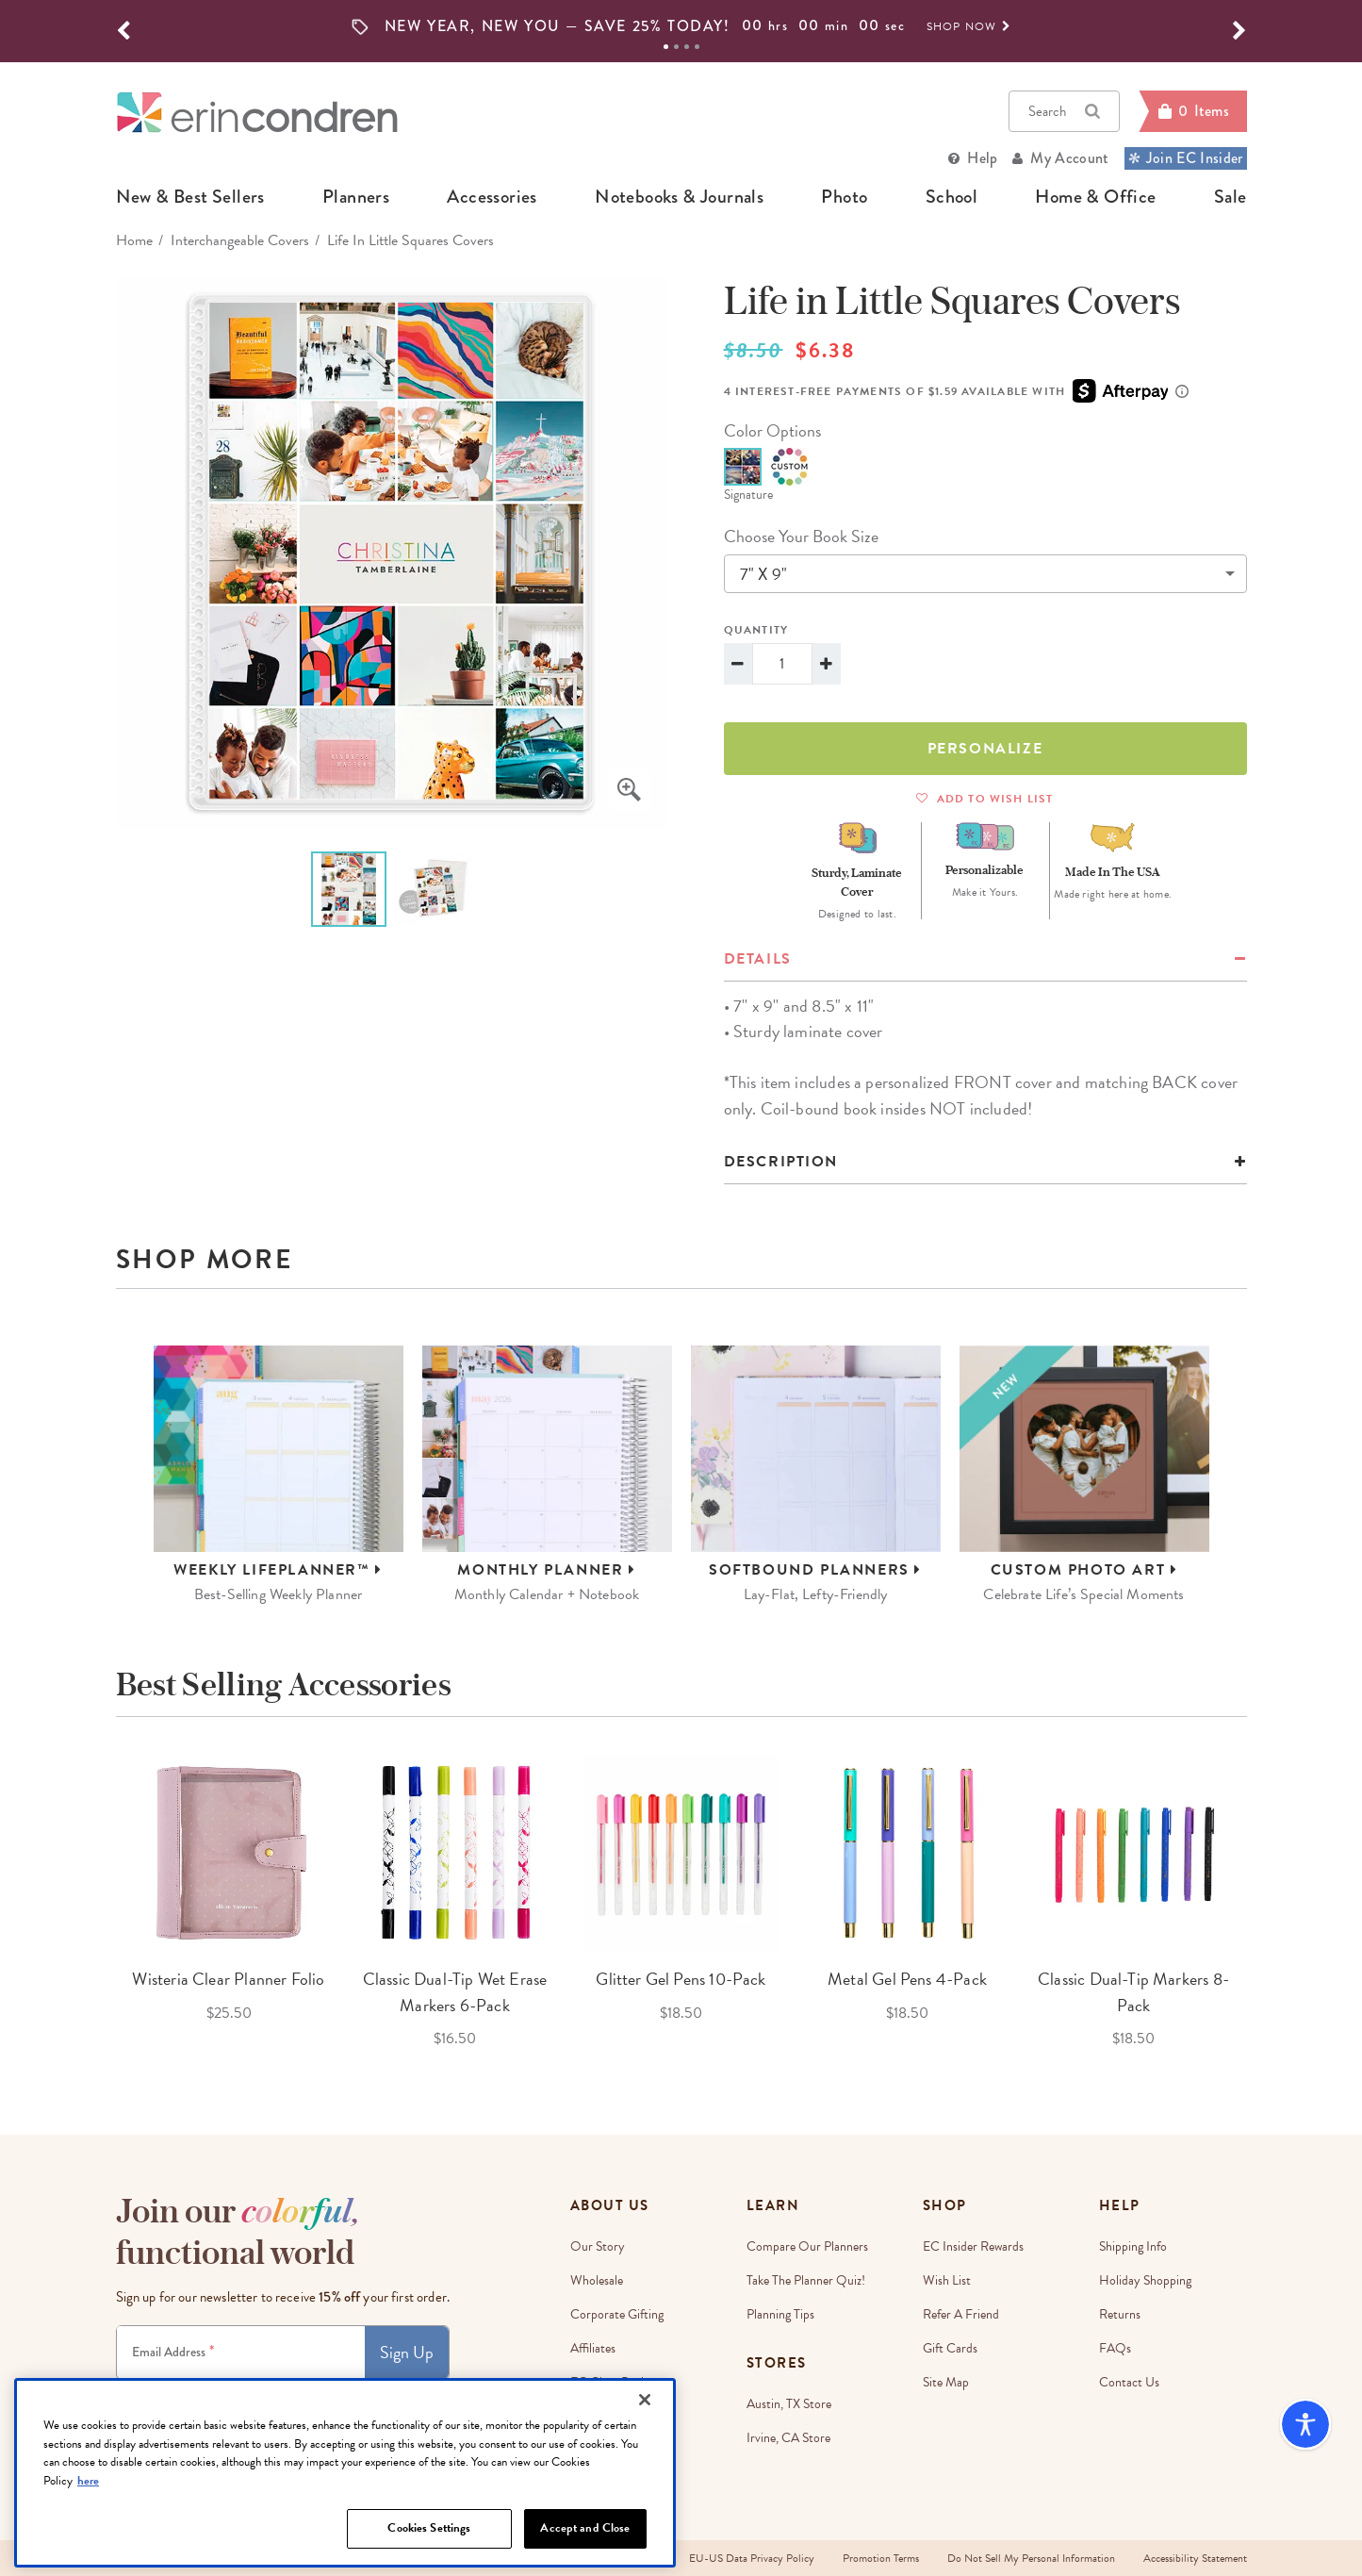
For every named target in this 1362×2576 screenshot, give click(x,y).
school (951, 197)
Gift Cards (950, 2348)
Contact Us (1129, 2382)
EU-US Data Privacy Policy (751, 2558)
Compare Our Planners (807, 2246)
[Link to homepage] (257, 111)
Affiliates (592, 2348)
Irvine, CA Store (788, 2438)
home (134, 240)
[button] (123, 31)
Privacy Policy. (392, 2396)
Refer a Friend (961, 2314)
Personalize (985, 748)
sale (1230, 197)
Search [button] (1064, 111)
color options (772, 430)
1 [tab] (666, 46)
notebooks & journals (679, 197)
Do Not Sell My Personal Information (1031, 2558)
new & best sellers (190, 197)
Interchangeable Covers (240, 240)
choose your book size (801, 536)
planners (355, 197)
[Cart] (1192, 111)
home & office (1095, 197)
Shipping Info (1133, 2246)
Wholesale (596, 2280)
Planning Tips (780, 2314)
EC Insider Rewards (973, 2246)
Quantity (756, 629)
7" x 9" (763, 573)
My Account (1069, 158)
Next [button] (1261, 1902)
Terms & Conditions (316, 2396)
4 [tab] (697, 46)
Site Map (946, 2382)
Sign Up (407, 2352)
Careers (590, 2416)
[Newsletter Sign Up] (241, 2352)
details (758, 959)
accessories (491, 197)
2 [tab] (676, 46)
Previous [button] (101, 1902)
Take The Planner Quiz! (806, 2280)
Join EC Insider (1185, 158)
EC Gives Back (608, 2382)
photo (844, 197)
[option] (681, 26)
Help (982, 158)
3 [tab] (686, 46)
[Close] (644, 2462)
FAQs (1115, 2348)
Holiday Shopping (1145, 2280)
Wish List (947, 2280)
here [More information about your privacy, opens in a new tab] (88, 2543)
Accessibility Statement (1195, 2558)
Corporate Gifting (617, 2314)
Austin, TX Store (789, 2404)
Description (781, 1161)
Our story (597, 2246)
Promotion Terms (881, 2558)
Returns (1119, 2314)
